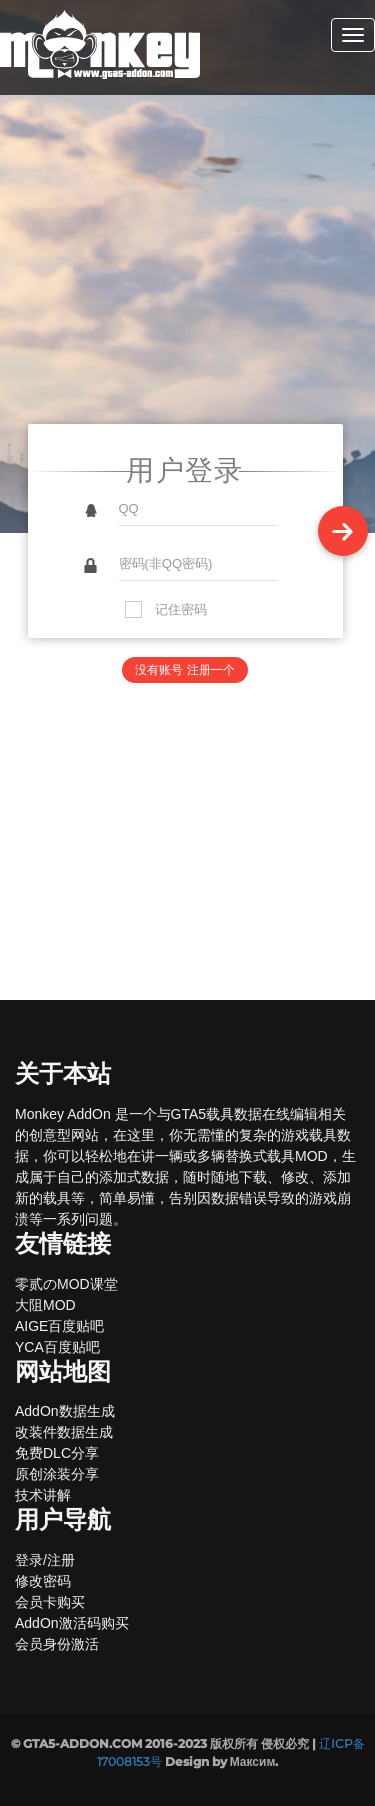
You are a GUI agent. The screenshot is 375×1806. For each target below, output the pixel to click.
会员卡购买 (50, 1602)
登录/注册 (45, 1560)
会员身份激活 (57, 1644)
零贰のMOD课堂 (66, 1284)
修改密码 (43, 1581)
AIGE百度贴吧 (59, 1326)
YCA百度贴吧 (57, 1347)
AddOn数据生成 (65, 1411)
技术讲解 (43, 1495)
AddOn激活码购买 (72, 1623)
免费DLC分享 (57, 1453)
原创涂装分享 (57, 1474)
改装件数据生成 (64, 1432)
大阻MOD (45, 1305)
